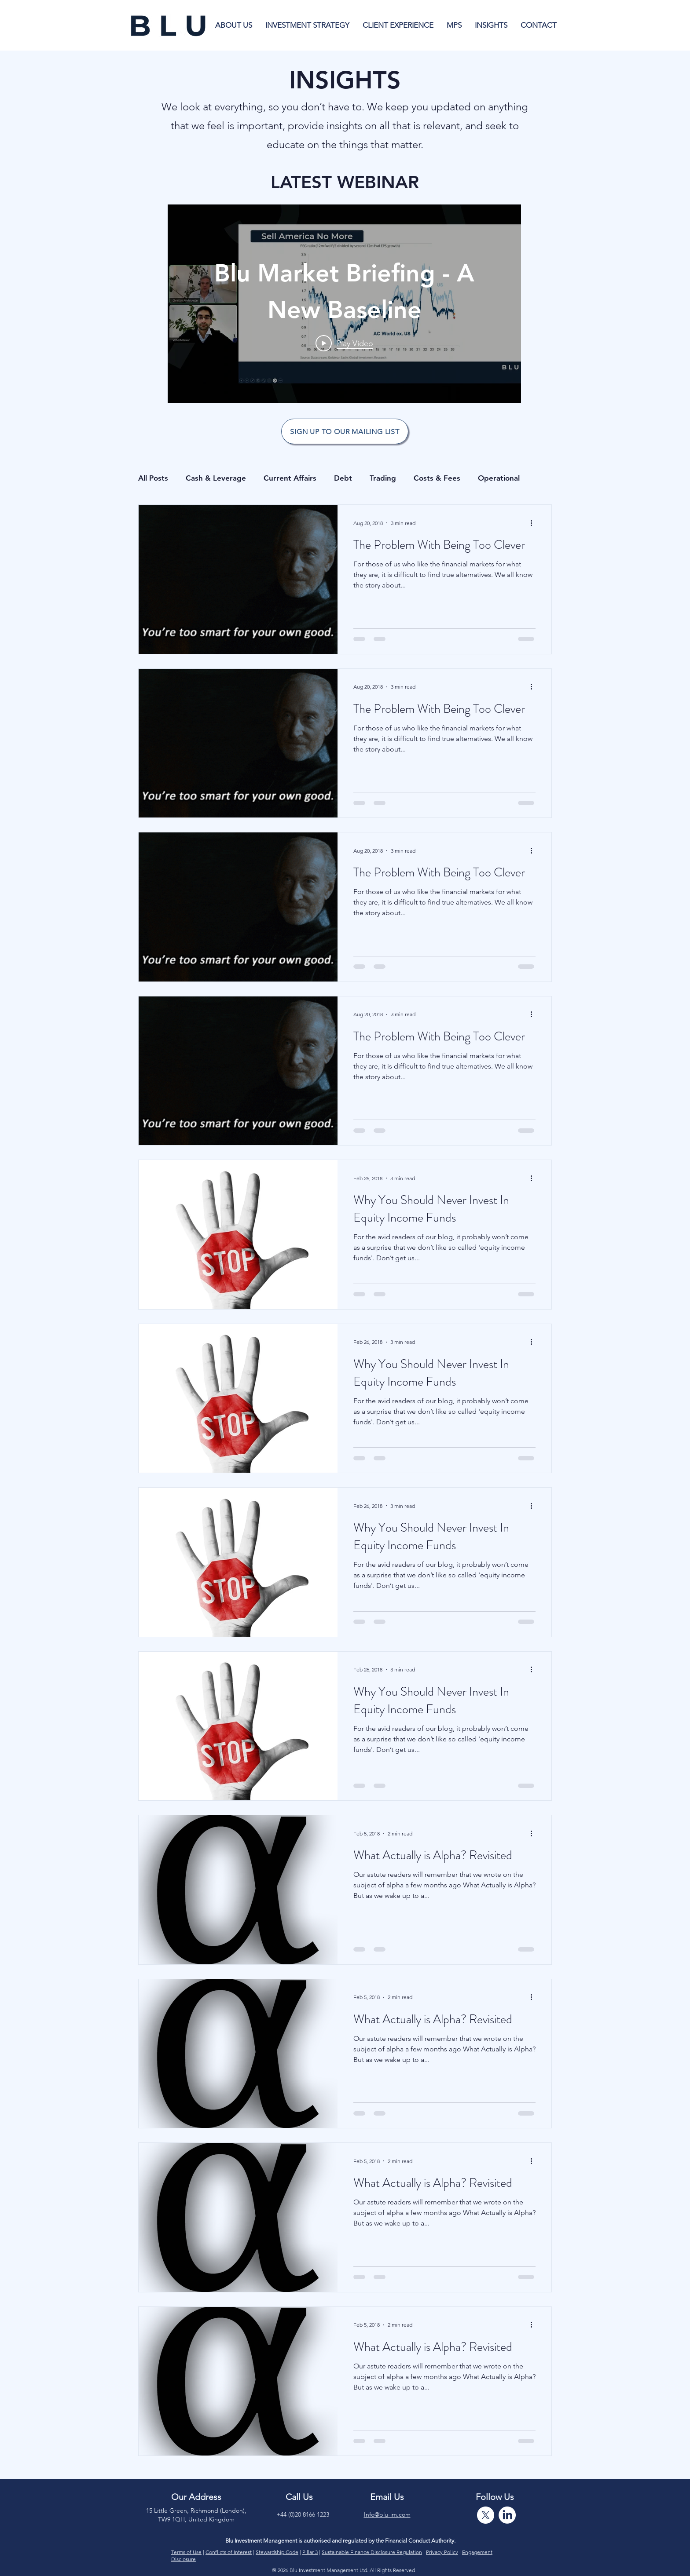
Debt (343, 478)
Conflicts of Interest (229, 2552)
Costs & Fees (437, 478)
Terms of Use (186, 2552)
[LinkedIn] (507, 2515)
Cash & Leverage (216, 478)
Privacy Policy (442, 2552)
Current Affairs (290, 478)
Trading (383, 478)
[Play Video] (344, 343)
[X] (485, 2515)
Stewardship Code (277, 2552)
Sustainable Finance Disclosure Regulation (372, 2552)
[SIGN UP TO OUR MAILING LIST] (344, 431)
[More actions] (534, 523)
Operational (499, 478)
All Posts (153, 478)
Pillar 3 (310, 2552)
